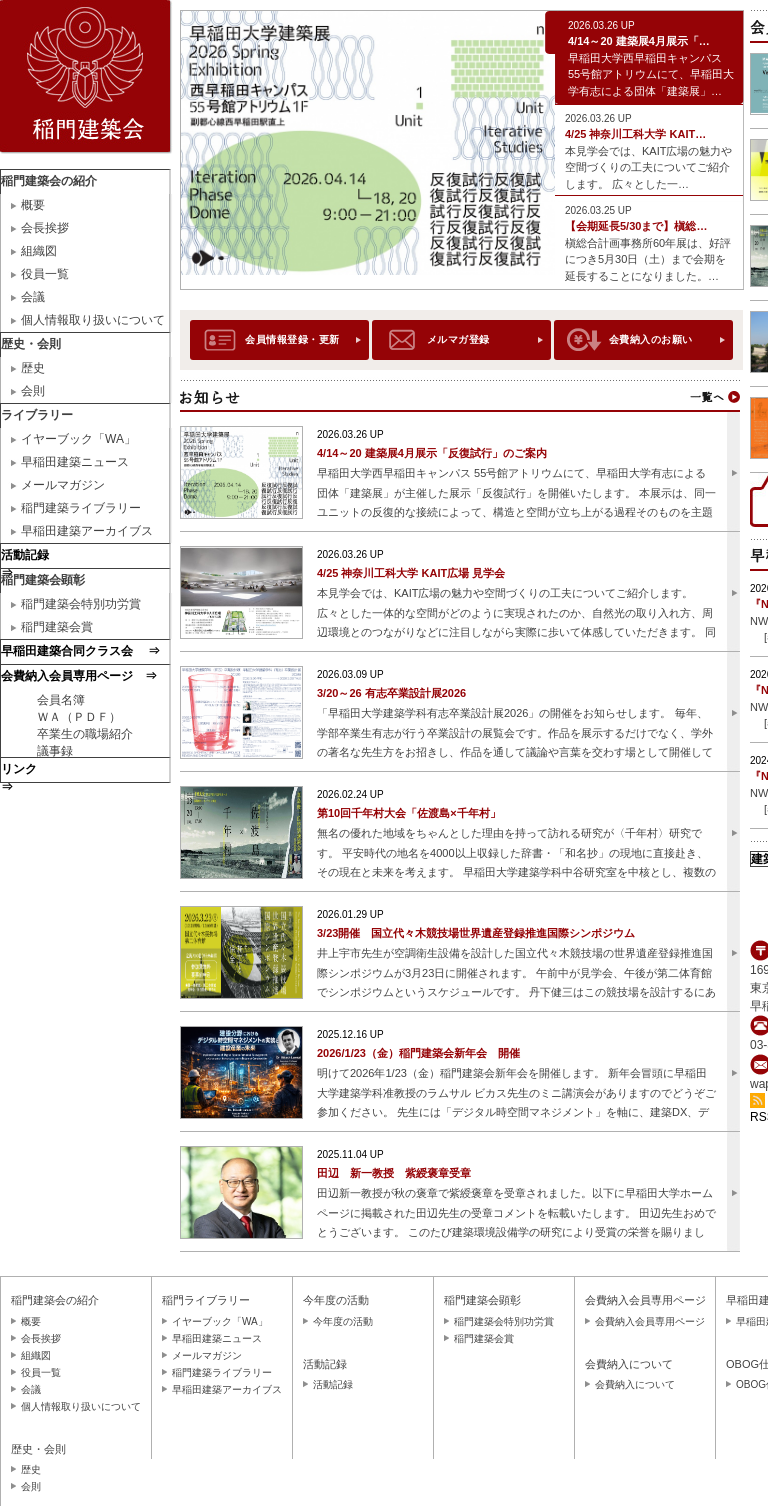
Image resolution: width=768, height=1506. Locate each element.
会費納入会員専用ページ (650, 1321)
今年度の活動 (343, 1321)
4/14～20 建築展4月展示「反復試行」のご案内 (432, 453)
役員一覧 (45, 274)
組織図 (39, 251)
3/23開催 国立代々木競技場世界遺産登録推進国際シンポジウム (476, 933)
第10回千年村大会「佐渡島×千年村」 (409, 813)
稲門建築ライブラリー (81, 508)
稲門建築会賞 (57, 627)
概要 (33, 205)
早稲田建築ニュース (75, 462)
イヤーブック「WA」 (78, 439)
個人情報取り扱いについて (93, 320)
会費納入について (635, 1384)
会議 (33, 297)
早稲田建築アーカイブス (87, 531)
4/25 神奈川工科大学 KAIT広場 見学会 (411, 573)
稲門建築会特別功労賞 (81, 604)
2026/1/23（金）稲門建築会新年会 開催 (418, 1053)
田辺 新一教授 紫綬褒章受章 (394, 1173)
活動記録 (333, 1384)
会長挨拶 (45, 228)
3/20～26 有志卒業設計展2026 (391, 693)
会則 (33, 391)
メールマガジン (63, 485)
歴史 (33, 368)
